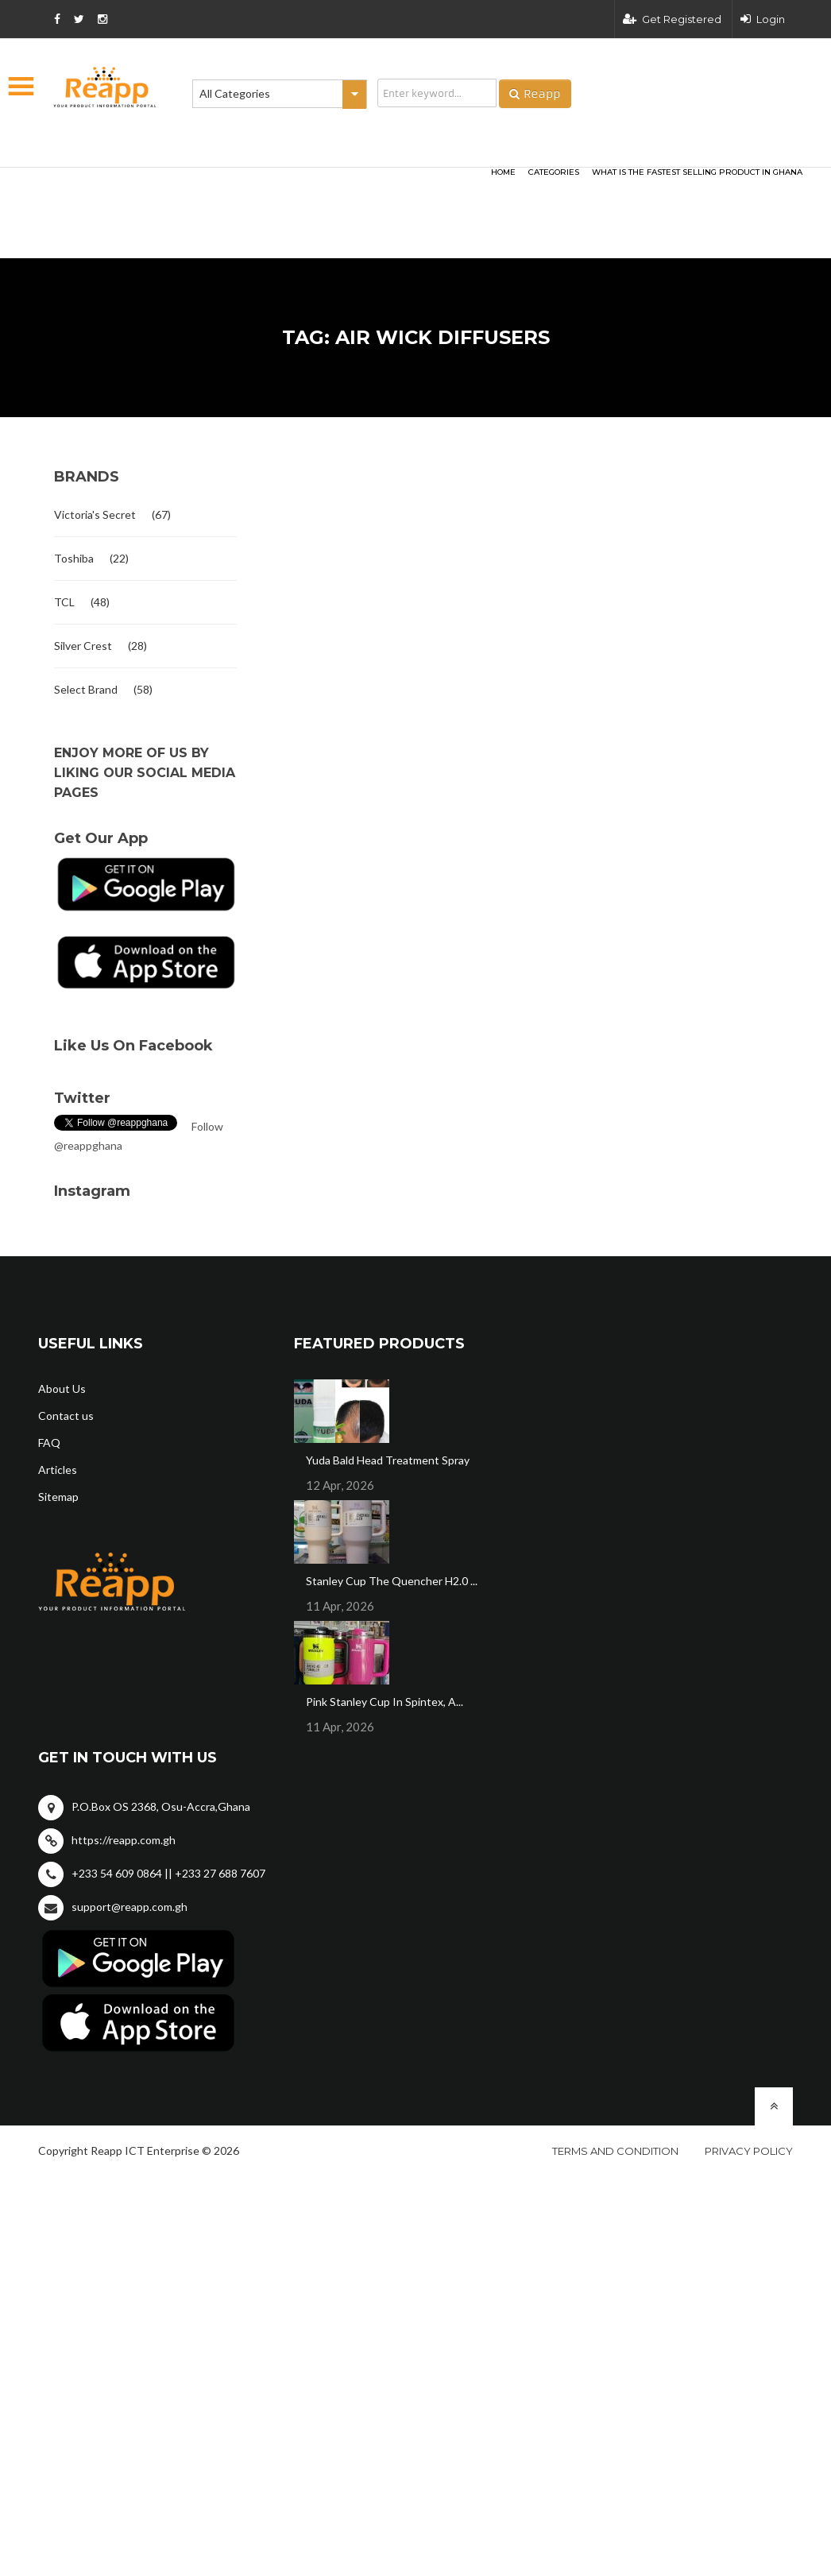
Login (762, 19)
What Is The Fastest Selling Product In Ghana (697, 172)
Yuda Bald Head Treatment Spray (388, 1460)
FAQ (49, 1442)
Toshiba (74, 558)
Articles (57, 1469)
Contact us (66, 1415)
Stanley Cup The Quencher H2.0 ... (391, 1581)
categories (553, 172)
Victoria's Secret (95, 514)
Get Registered (672, 19)
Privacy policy (749, 2151)
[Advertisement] (232, 187)
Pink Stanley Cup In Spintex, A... (384, 1701)
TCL (64, 602)
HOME (503, 172)
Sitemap (58, 1496)
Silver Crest (83, 645)
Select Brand (86, 689)
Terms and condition (615, 2151)
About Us (62, 1388)
